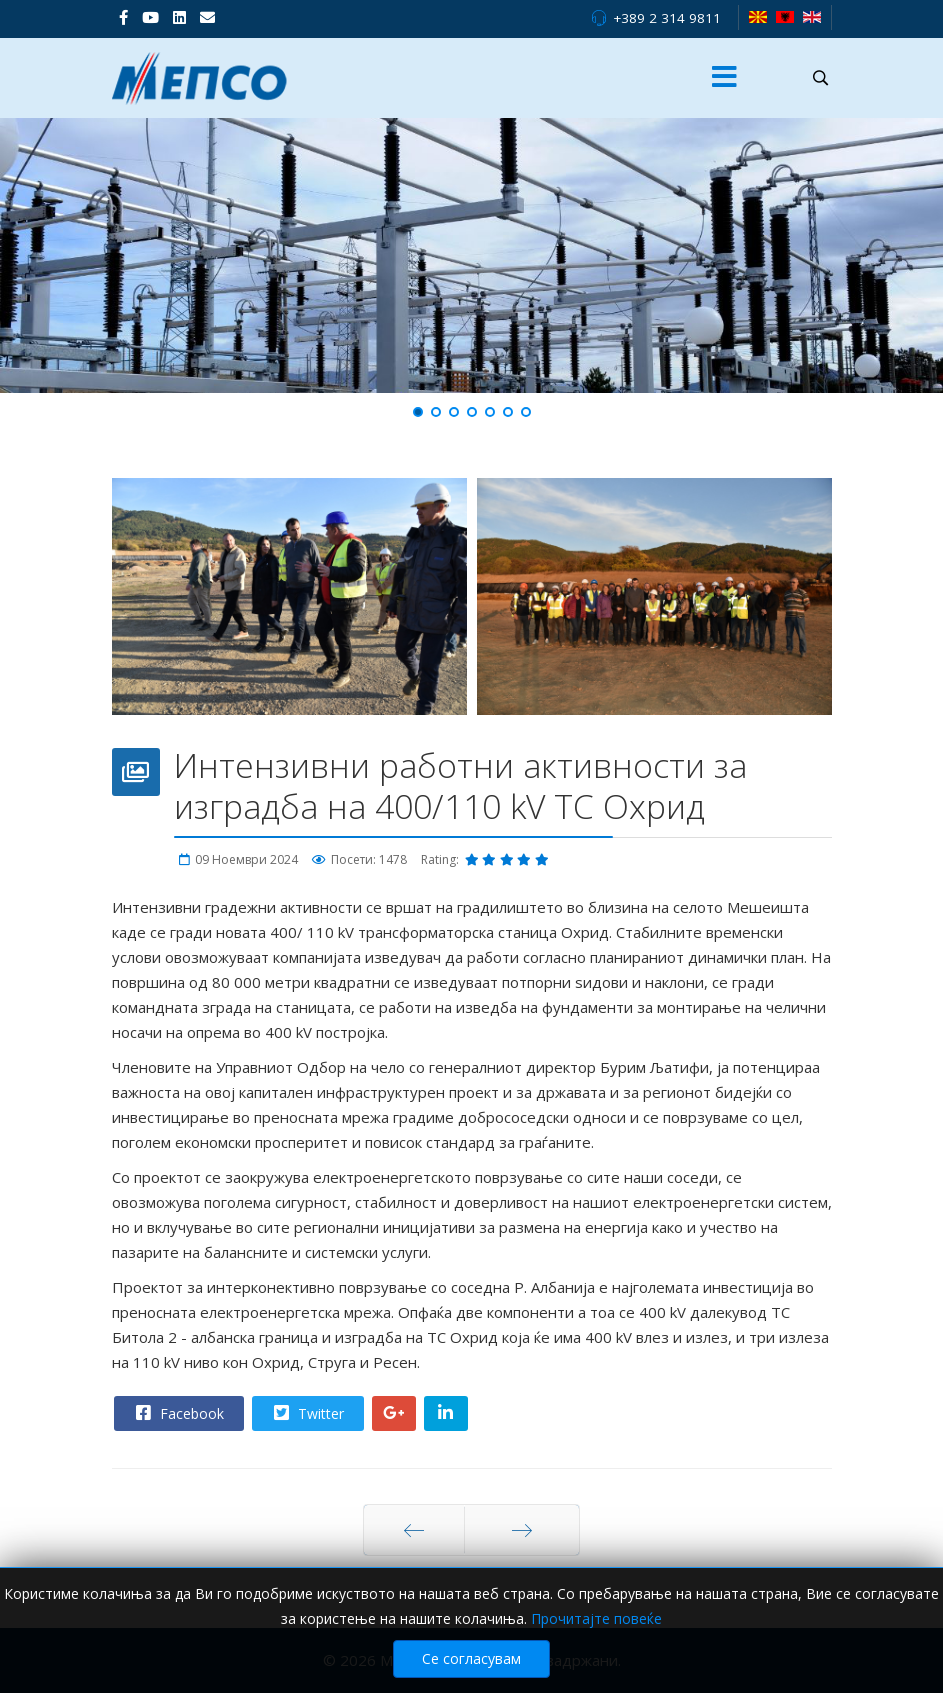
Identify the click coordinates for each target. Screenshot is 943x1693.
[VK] (207, 17)
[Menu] (724, 78)
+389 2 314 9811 (667, 18)
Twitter (307, 1413)
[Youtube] (150, 17)
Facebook (178, 1413)
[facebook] (123, 17)
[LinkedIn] (179, 17)
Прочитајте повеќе (596, 1618)
